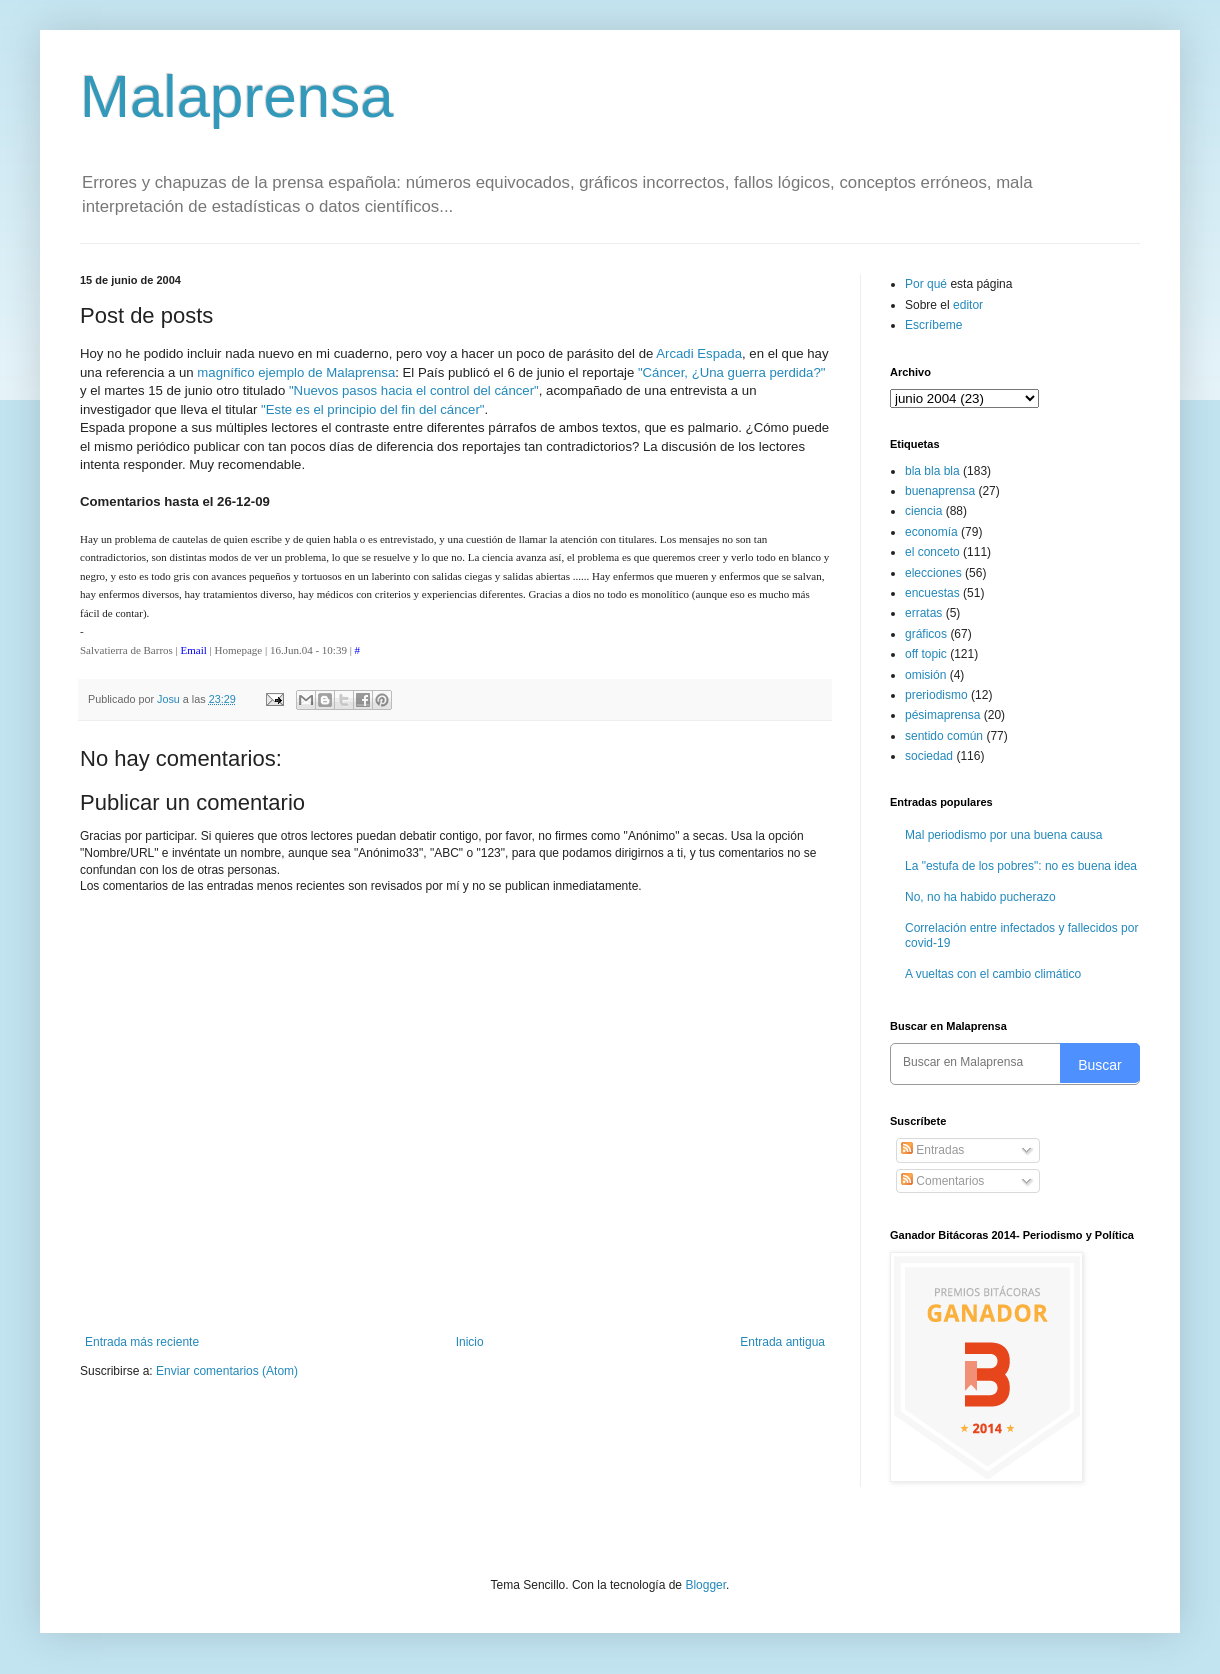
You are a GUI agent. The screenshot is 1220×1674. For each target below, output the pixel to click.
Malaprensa (237, 96)
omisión (925, 675)
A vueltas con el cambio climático (993, 974)
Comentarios (942, 1181)
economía (931, 532)
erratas (923, 613)
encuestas (932, 593)
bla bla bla (932, 471)
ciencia (923, 511)
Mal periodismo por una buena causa (1003, 835)
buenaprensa (940, 491)
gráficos (926, 634)
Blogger (705, 1585)
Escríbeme (933, 325)
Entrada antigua (782, 1342)
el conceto (932, 552)
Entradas (932, 1150)
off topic (926, 654)
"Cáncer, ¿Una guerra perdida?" (732, 372)
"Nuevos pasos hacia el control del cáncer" (414, 390)
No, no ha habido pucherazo (980, 897)
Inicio (470, 1342)
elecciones (933, 573)
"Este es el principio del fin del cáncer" (372, 409)
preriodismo (936, 695)
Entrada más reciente (142, 1342)
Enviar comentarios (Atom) (227, 1371)
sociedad (929, 756)
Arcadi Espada (699, 353)
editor (968, 305)
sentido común (944, 736)
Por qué (927, 284)
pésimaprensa (942, 715)
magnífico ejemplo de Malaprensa (296, 372)
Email (194, 650)
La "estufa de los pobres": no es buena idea (1021, 866)
